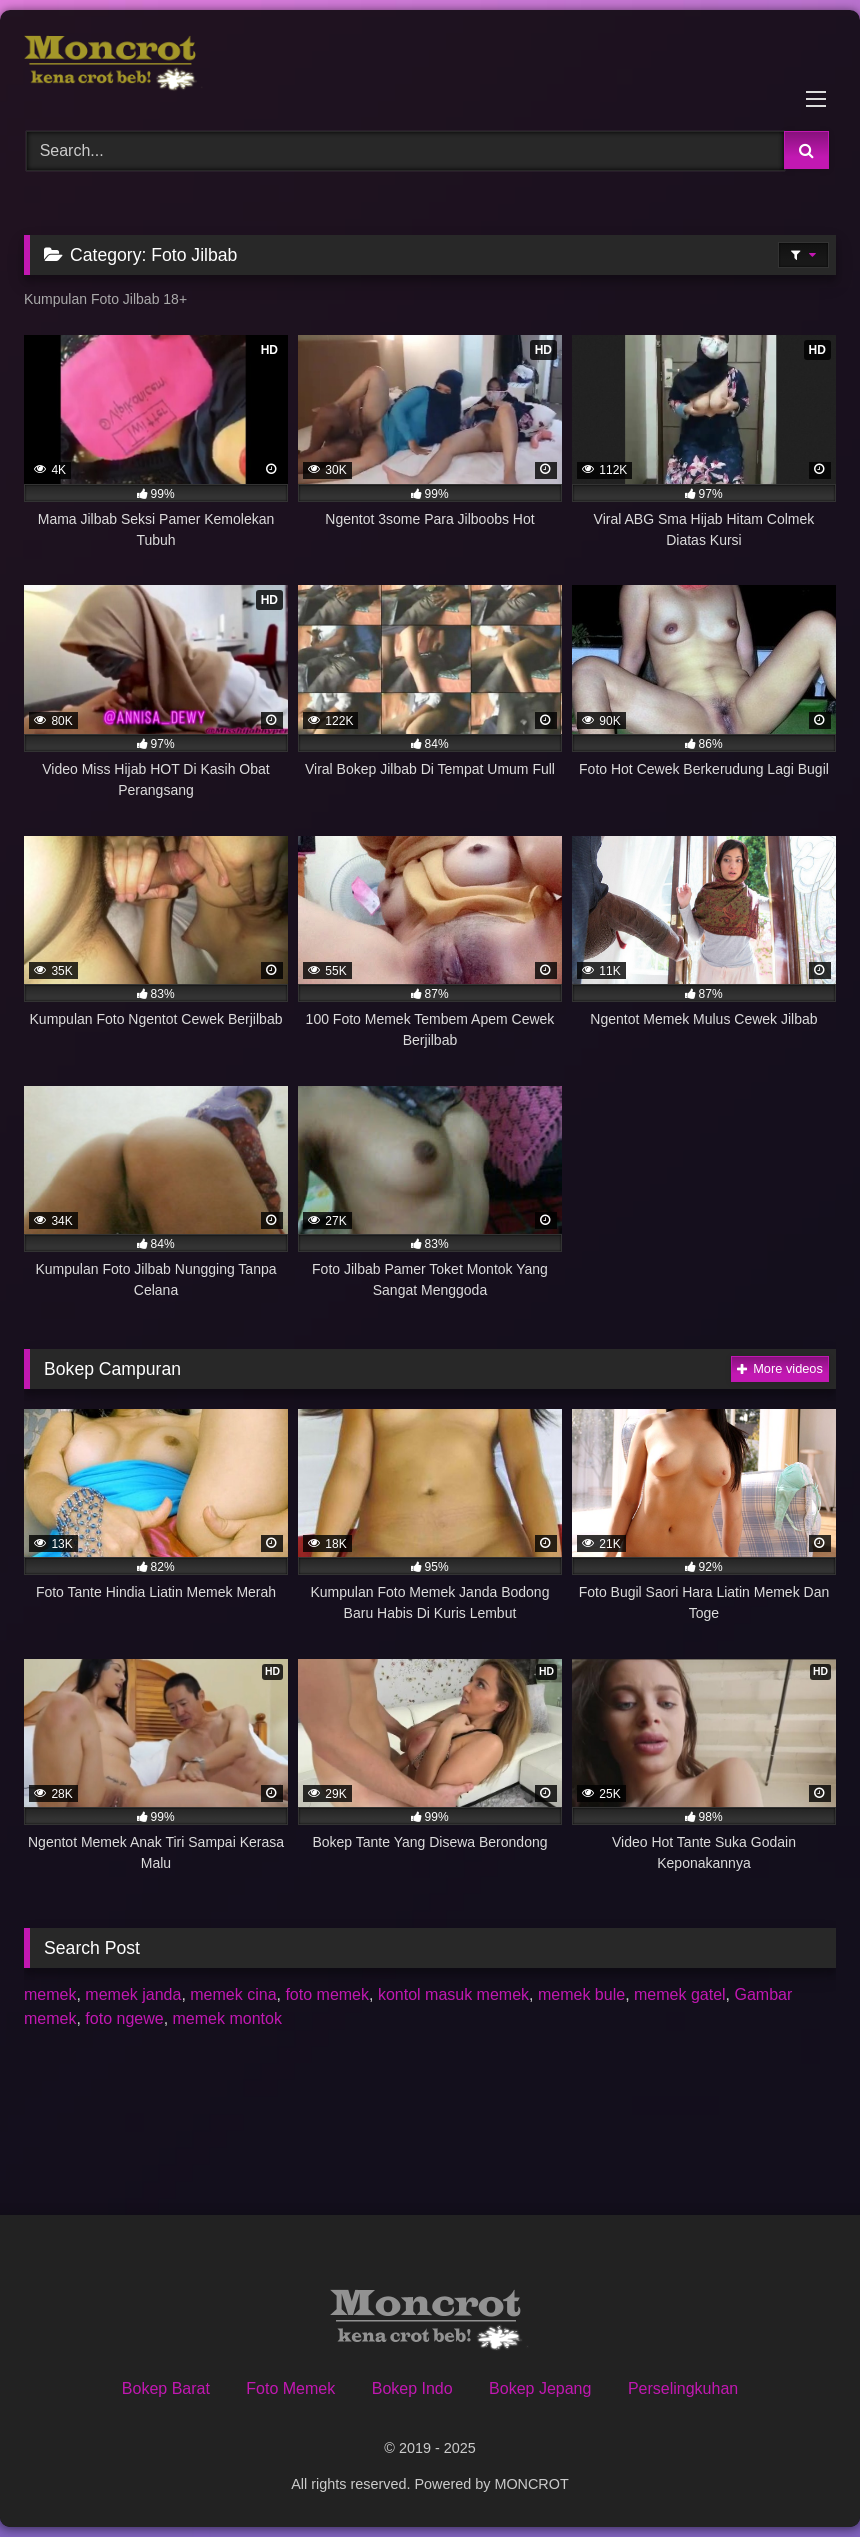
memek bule (581, 1994)
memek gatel (680, 1994)
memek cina (233, 1994)
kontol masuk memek (453, 1994)
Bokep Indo (412, 2388)
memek (50, 1994)
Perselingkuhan (683, 2388)
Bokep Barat (166, 2388)
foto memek (327, 1994)
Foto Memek (290, 2388)
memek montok (227, 2018)
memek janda (133, 1994)
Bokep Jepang (540, 2388)
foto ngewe (124, 2018)
